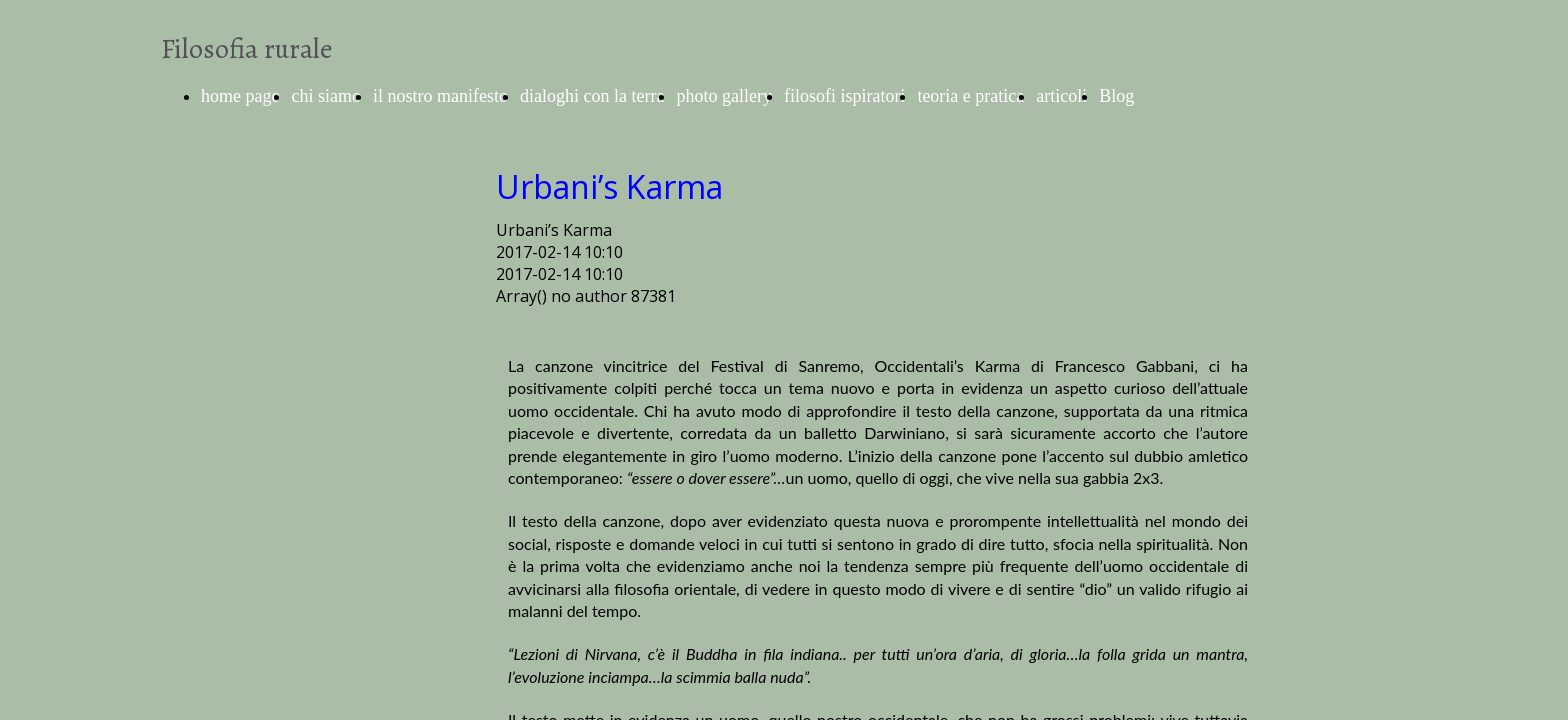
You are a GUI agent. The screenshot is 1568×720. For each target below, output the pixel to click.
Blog (1116, 96)
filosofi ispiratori (844, 96)
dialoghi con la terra (592, 96)
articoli (1061, 96)
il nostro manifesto (440, 96)
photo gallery (723, 96)
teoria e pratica (970, 96)
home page (240, 96)
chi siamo (326, 96)
